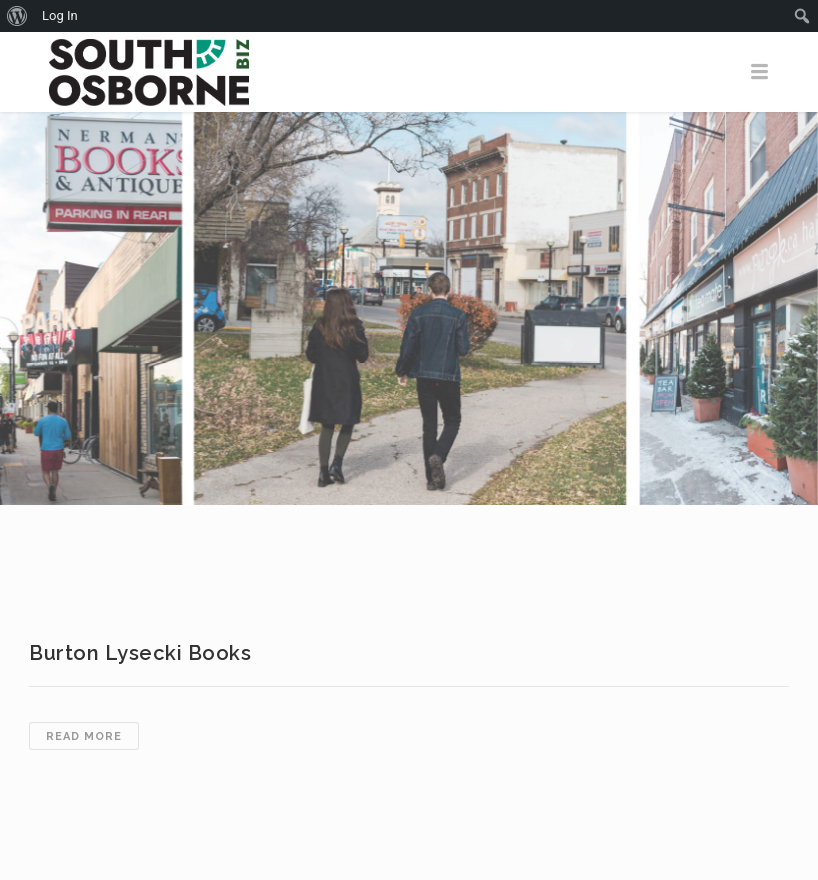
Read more (92, 737)
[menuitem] (17, 16)
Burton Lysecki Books (140, 653)
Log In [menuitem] (60, 15)
